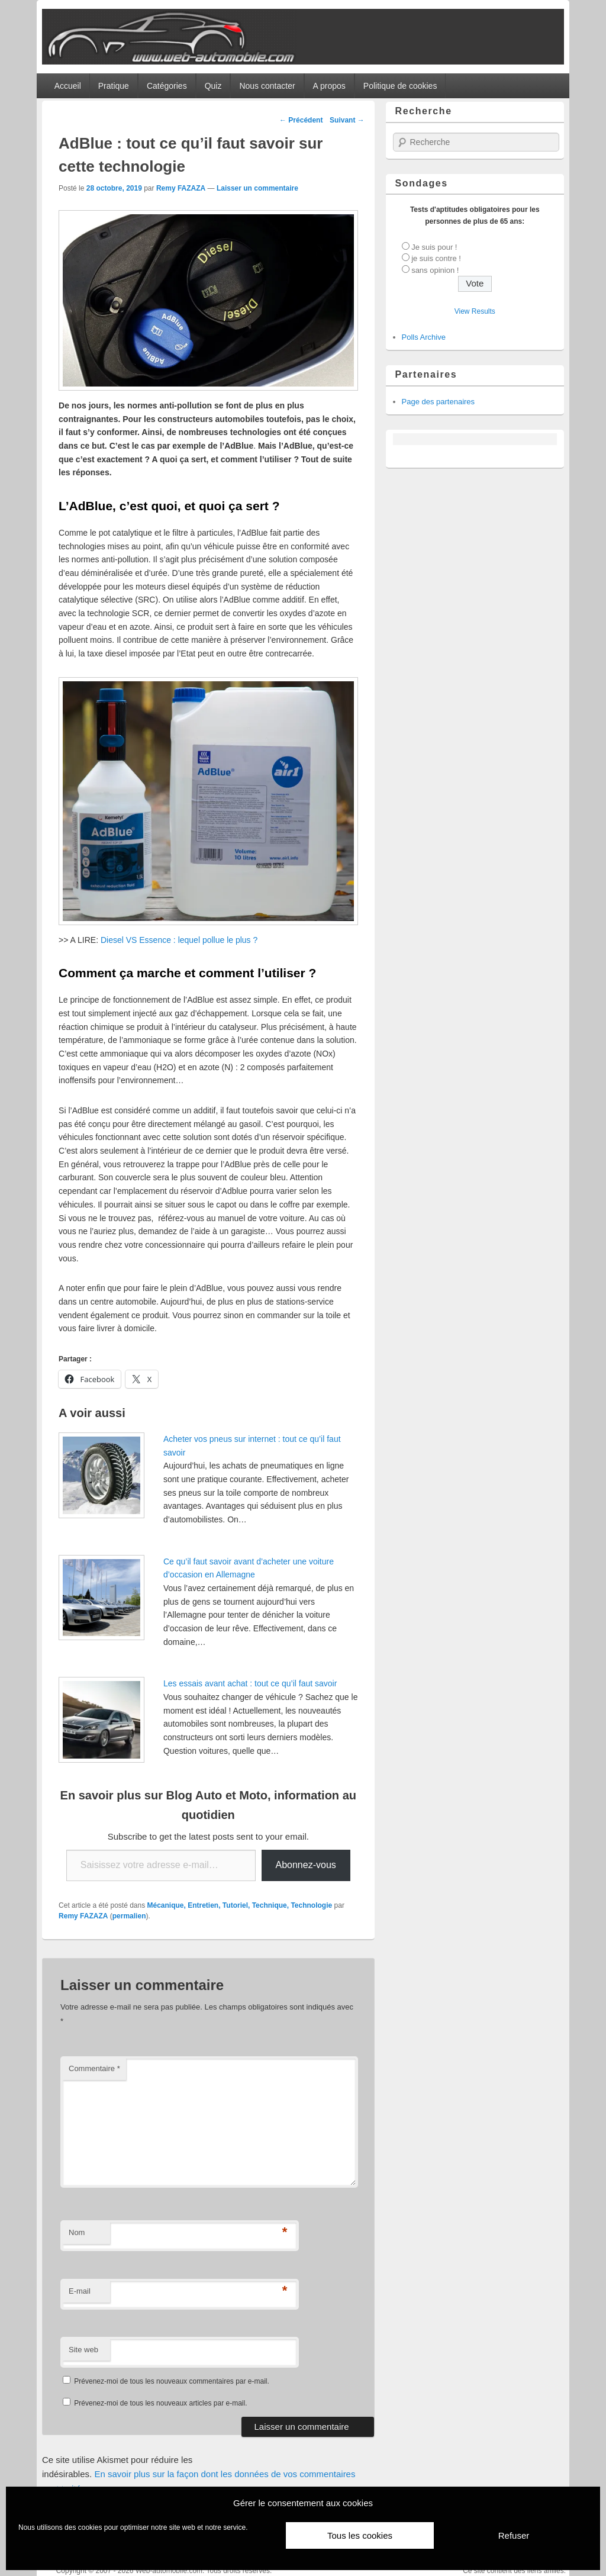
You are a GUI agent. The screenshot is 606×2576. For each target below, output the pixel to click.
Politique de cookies (400, 86)
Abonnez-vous (306, 1865)
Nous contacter (267, 86)
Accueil (67, 86)
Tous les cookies (359, 2535)
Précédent (301, 120)
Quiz (213, 86)
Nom (77, 2232)
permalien (129, 1916)
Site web (83, 2349)
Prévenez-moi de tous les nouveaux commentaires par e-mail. (171, 2381)
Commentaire (94, 2068)
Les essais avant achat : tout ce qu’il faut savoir (250, 1683)
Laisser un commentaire (257, 188)
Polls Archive (424, 337)
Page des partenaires (438, 401)
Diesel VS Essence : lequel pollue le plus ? (179, 940)
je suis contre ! (436, 258)
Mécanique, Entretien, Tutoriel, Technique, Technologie (240, 1905)
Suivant (347, 120)
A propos (329, 86)
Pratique (113, 86)
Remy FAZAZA (180, 188)
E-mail (80, 2291)
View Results (474, 311)
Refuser (514, 2535)
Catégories (167, 86)
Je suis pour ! (434, 247)
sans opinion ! (435, 270)
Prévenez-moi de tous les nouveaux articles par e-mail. (160, 2403)
